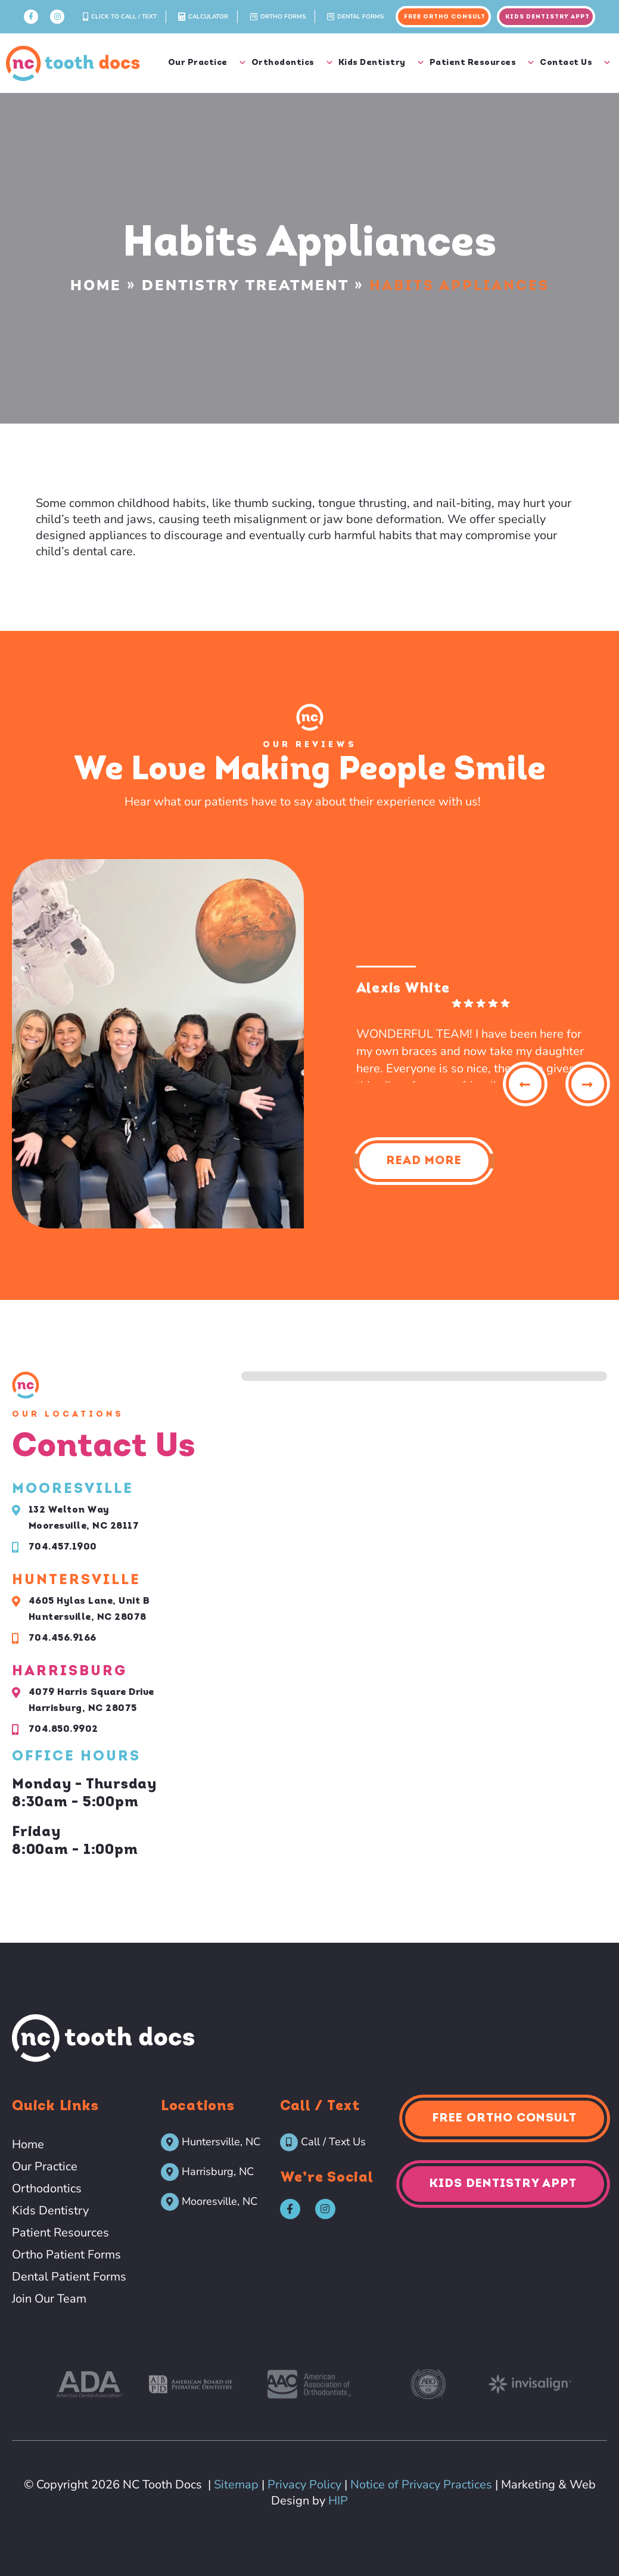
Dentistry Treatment (245, 285)
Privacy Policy (304, 2485)
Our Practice (206, 63)
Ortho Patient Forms (66, 2255)
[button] (525, 1084)
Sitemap (236, 2485)
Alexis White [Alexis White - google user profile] (403, 989)
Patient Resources (482, 63)
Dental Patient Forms (69, 2277)
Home (96, 285)
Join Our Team (49, 2299)
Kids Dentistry (381, 63)
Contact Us (575, 63)
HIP (338, 2501)
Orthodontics (291, 63)
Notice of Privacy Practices (421, 2485)
